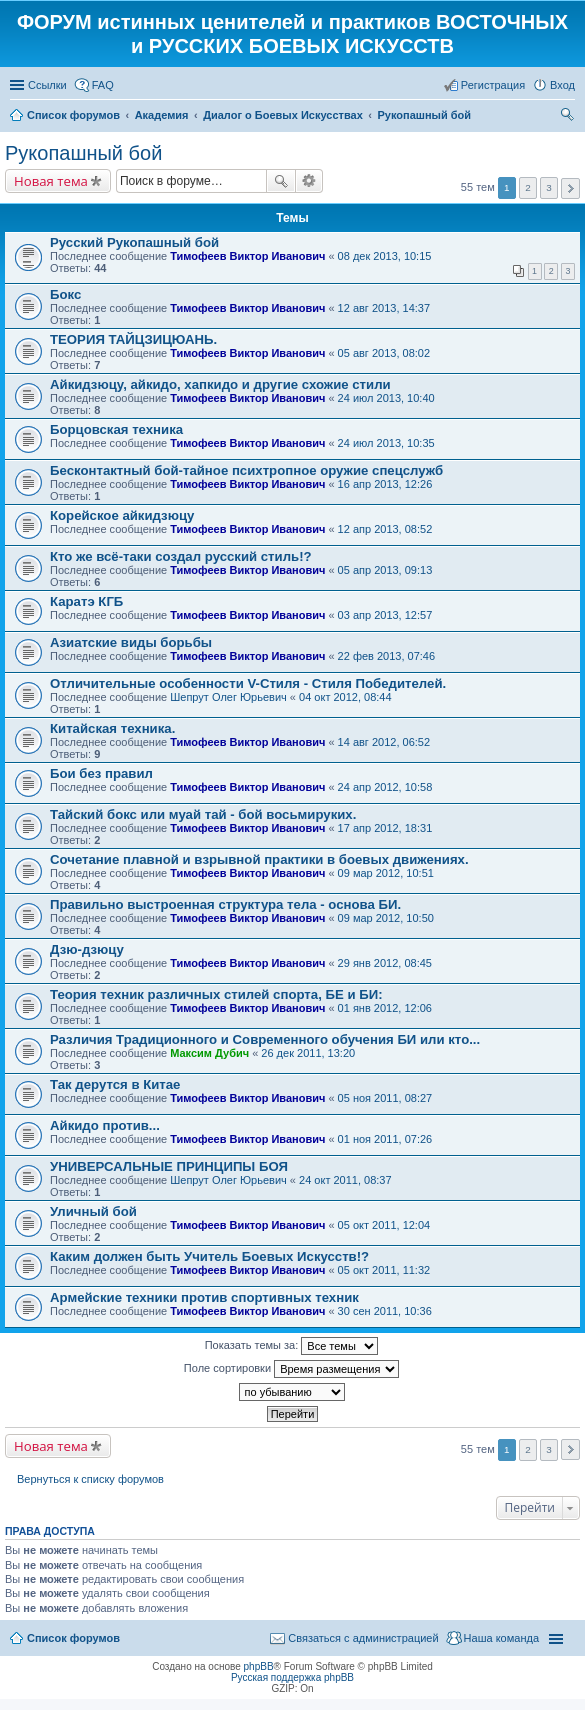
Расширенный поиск (309, 181)
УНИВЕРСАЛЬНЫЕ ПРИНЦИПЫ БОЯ (169, 1166)
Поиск (281, 181)
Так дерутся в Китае (115, 1084)
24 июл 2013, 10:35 (386, 443)
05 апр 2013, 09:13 (385, 570)
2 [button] (528, 187)
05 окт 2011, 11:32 (384, 1270)
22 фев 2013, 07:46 (386, 656)
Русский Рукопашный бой (134, 242)
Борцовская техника (116, 429)
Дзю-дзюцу (87, 949)
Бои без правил (101, 773)
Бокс (65, 294)
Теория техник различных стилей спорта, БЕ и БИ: (216, 994)
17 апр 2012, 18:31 (385, 828)
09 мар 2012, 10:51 (386, 873)
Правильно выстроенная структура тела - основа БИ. (225, 904)
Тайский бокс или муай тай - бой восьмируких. (203, 814)
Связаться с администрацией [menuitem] (363, 1638)
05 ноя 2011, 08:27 (385, 1098)
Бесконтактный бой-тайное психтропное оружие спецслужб (246, 470)
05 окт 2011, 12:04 (384, 1225)
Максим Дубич (209, 1053)
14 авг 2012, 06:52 (384, 742)
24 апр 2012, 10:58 (385, 787)
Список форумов (73, 1638)
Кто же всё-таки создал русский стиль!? (181, 556)
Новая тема (51, 181)
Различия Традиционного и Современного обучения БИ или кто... (265, 1039)
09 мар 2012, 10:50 (386, 918)
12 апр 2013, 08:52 (385, 529)
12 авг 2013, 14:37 (384, 308)
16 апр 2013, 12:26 (385, 484)
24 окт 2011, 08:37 (345, 1180)
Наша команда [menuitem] (501, 1638)
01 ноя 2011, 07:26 (385, 1139)
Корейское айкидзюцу (122, 515)
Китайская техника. (112, 728)
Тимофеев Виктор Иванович (247, 256)
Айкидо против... (105, 1125)
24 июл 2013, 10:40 (386, 398)
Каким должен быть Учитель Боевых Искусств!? (209, 1256)
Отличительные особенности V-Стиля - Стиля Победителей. (248, 683)
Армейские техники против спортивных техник (204, 1297)
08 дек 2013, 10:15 (385, 256)
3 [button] (549, 187)
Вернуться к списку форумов (90, 1479)
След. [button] (570, 188)
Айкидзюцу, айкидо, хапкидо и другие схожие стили (220, 384)
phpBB (259, 1666)
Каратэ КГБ (86, 601)
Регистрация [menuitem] (493, 85)
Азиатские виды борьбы (131, 642)
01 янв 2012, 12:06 (385, 1008)
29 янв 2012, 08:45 (385, 963)
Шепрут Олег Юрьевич (228, 697)
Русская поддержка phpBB (292, 1677)
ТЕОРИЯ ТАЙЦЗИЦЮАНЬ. (133, 339)
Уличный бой (93, 1211)
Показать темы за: (292, 1346)
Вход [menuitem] (562, 85)
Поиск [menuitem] (569, 117)
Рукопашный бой (83, 153)
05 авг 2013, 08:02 (384, 353)
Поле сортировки (291, 1369)
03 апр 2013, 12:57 (385, 615)
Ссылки (47, 85)
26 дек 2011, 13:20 (308, 1053)
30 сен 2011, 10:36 (385, 1311)
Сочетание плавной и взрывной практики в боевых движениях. (259, 859)
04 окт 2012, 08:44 (345, 697)
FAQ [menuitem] (103, 85)
